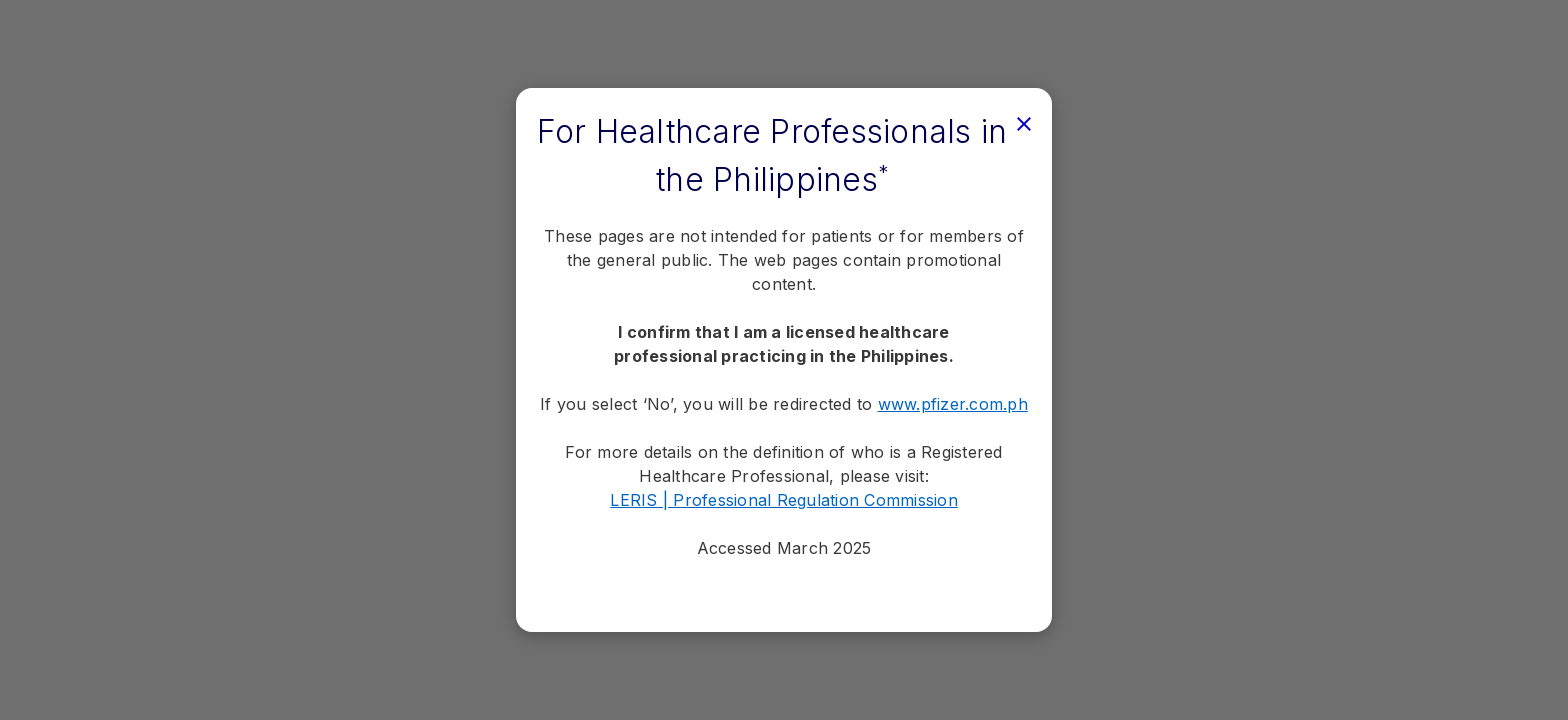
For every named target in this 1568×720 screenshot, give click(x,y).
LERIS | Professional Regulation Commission (784, 500)
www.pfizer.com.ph (953, 404)
